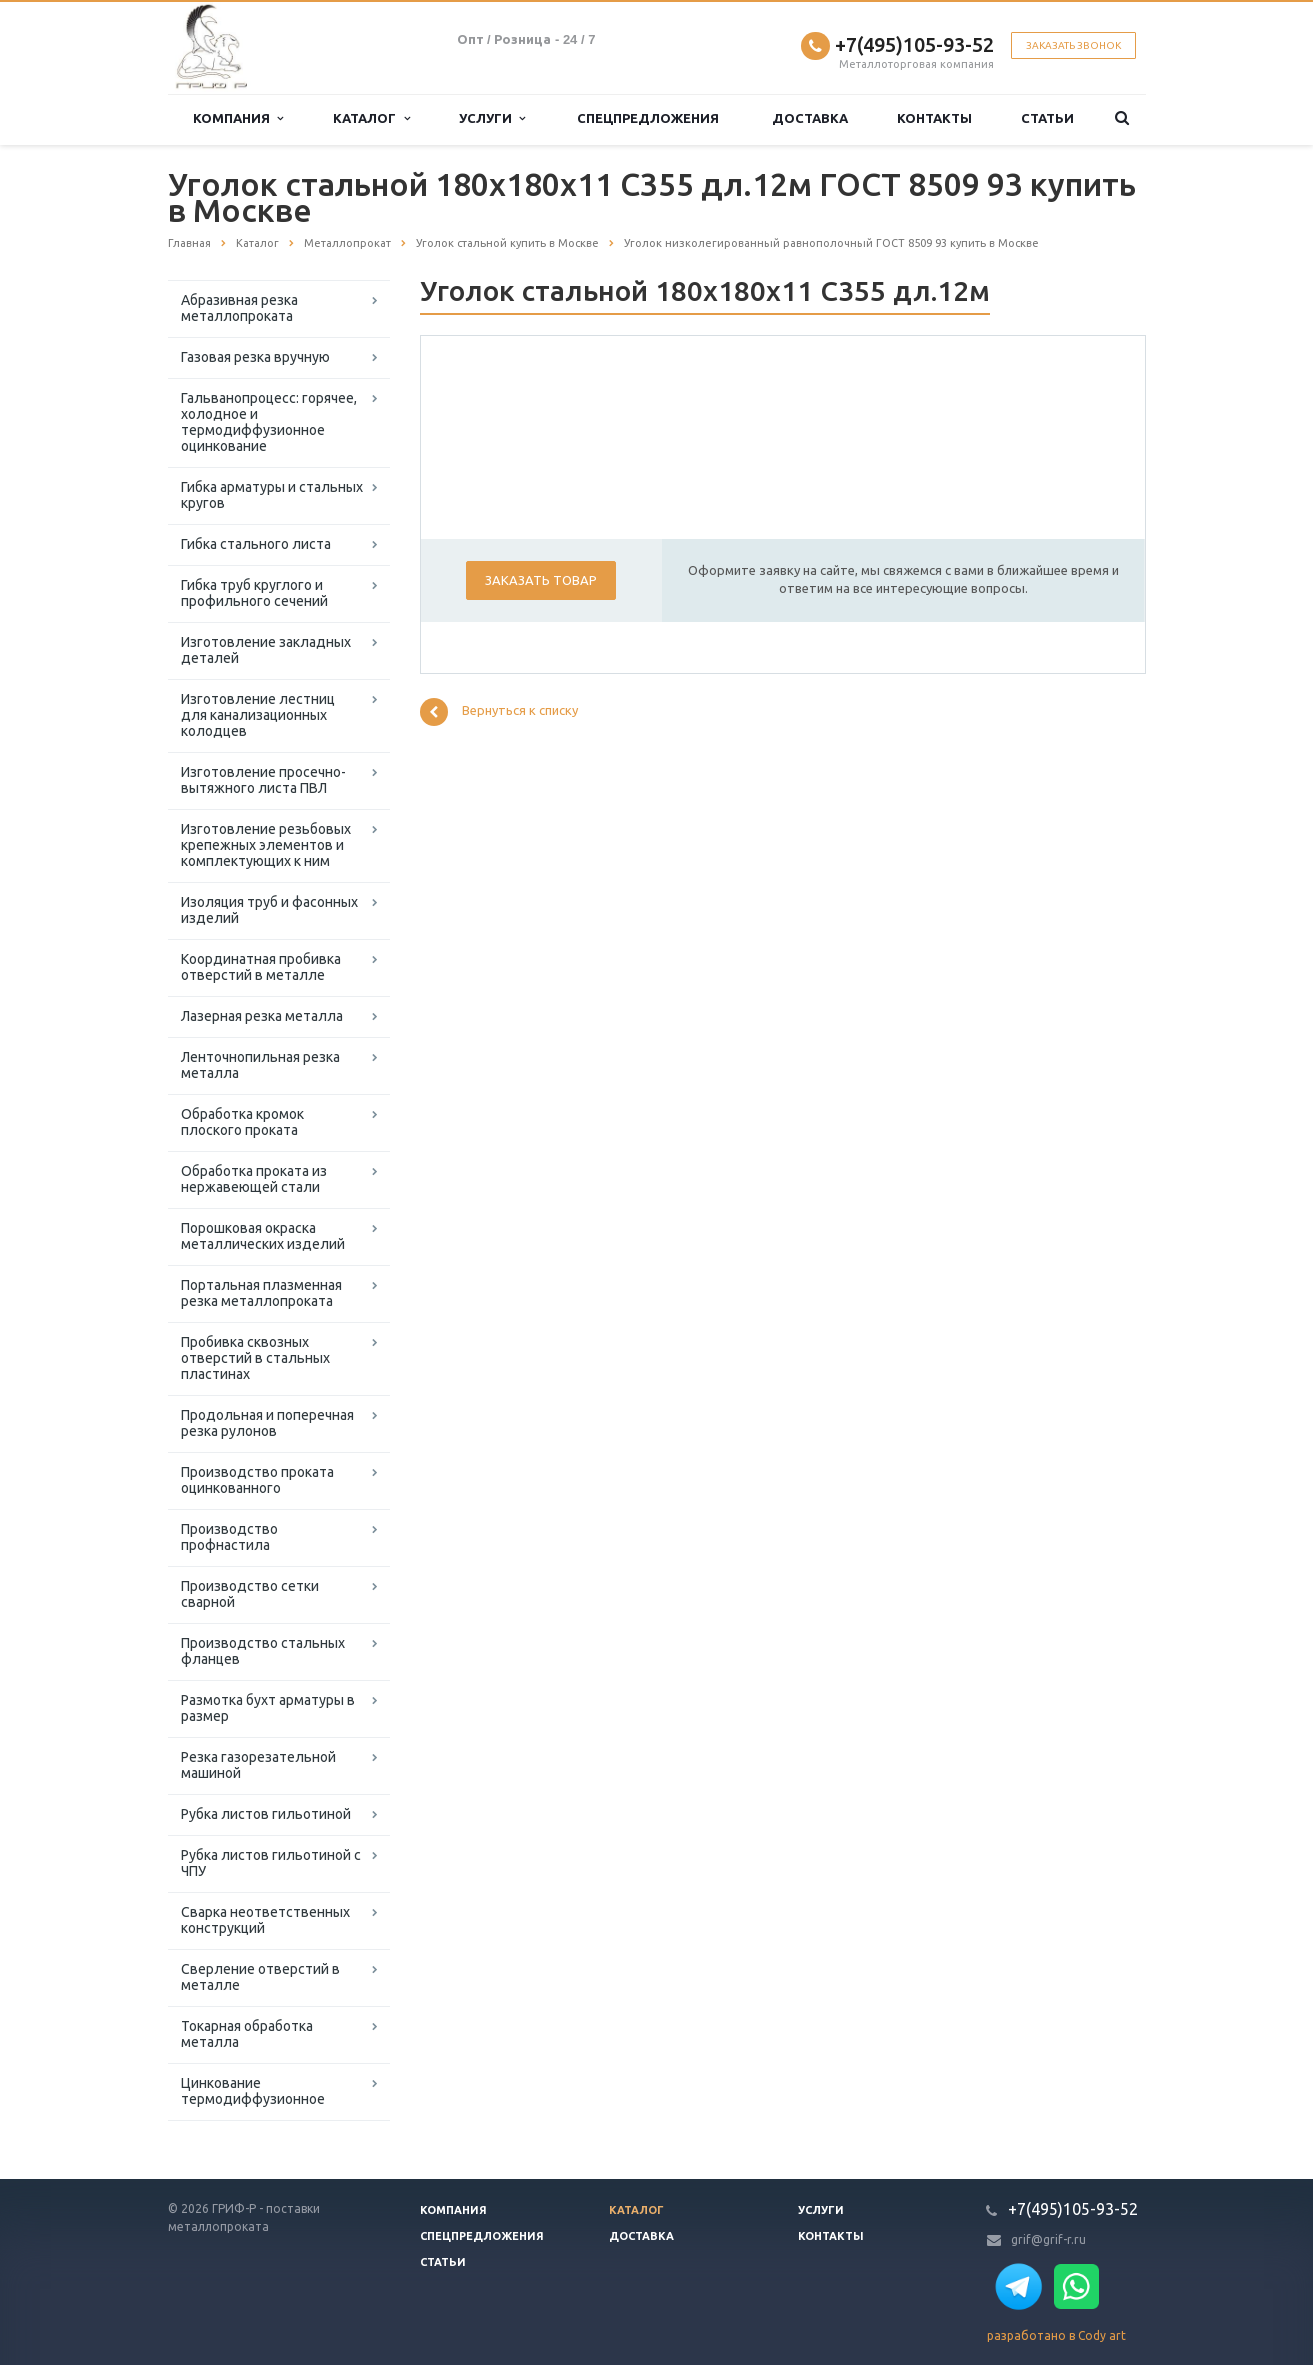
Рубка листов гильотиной (266, 1814)
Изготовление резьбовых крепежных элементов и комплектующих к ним (266, 845)
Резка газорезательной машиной (258, 1765)
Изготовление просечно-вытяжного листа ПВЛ (263, 780)
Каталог (371, 118)
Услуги (492, 118)
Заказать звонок (1073, 45)
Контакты (934, 118)
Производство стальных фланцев (263, 1651)
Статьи (1047, 118)
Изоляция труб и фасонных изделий (269, 910)
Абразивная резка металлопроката (239, 308)
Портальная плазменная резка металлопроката (261, 1293)
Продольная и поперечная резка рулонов (267, 1423)
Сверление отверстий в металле (260, 1977)
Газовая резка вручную (255, 357)
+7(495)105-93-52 (914, 44)
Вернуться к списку (499, 712)
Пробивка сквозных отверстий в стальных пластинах (255, 1358)
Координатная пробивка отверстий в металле (261, 967)
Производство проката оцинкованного (257, 1480)
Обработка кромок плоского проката (242, 1122)
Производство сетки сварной (250, 1594)
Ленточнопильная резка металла (260, 1065)
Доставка (810, 118)
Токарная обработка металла (247, 2034)
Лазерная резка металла (262, 1016)
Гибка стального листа (256, 544)
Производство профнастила (229, 1537)
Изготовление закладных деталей (266, 650)
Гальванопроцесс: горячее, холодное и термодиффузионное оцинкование (269, 422)
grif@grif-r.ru (1048, 2239)
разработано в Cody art (1056, 2335)
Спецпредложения (648, 118)
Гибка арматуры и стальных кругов (272, 495)
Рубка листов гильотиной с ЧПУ (271, 1863)
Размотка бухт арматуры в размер (268, 1708)
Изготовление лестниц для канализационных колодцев (258, 715)
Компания (238, 118)
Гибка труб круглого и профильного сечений (254, 593)
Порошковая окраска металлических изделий (263, 1236)
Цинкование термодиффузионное (253, 2091)
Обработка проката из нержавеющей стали (254, 1179)
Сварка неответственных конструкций (265, 1920)
